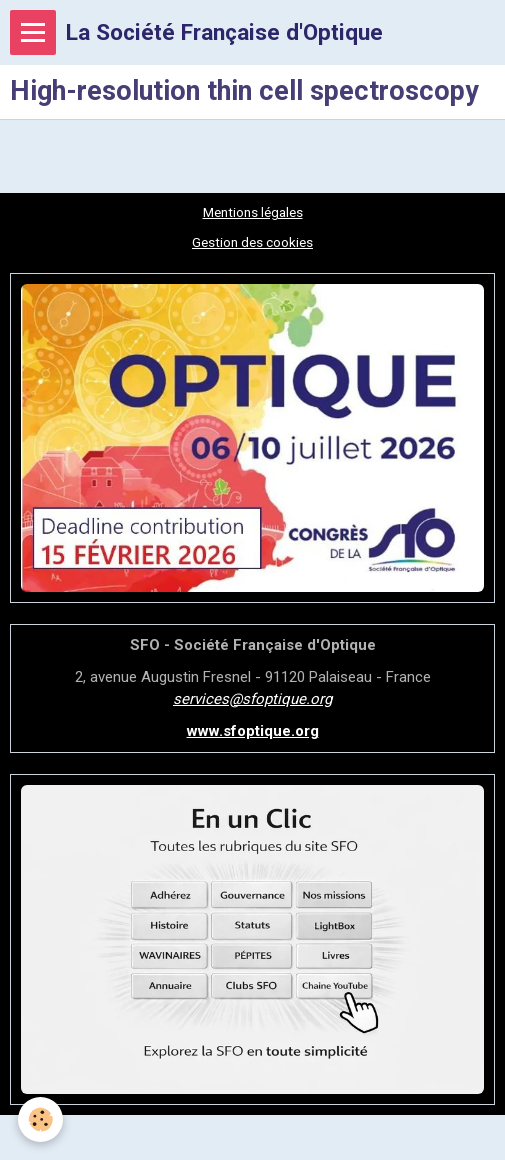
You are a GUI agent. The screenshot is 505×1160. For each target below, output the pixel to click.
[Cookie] (40, 1119)
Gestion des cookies (252, 242)
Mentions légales (253, 212)
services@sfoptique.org (252, 699)
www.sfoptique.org (253, 731)
